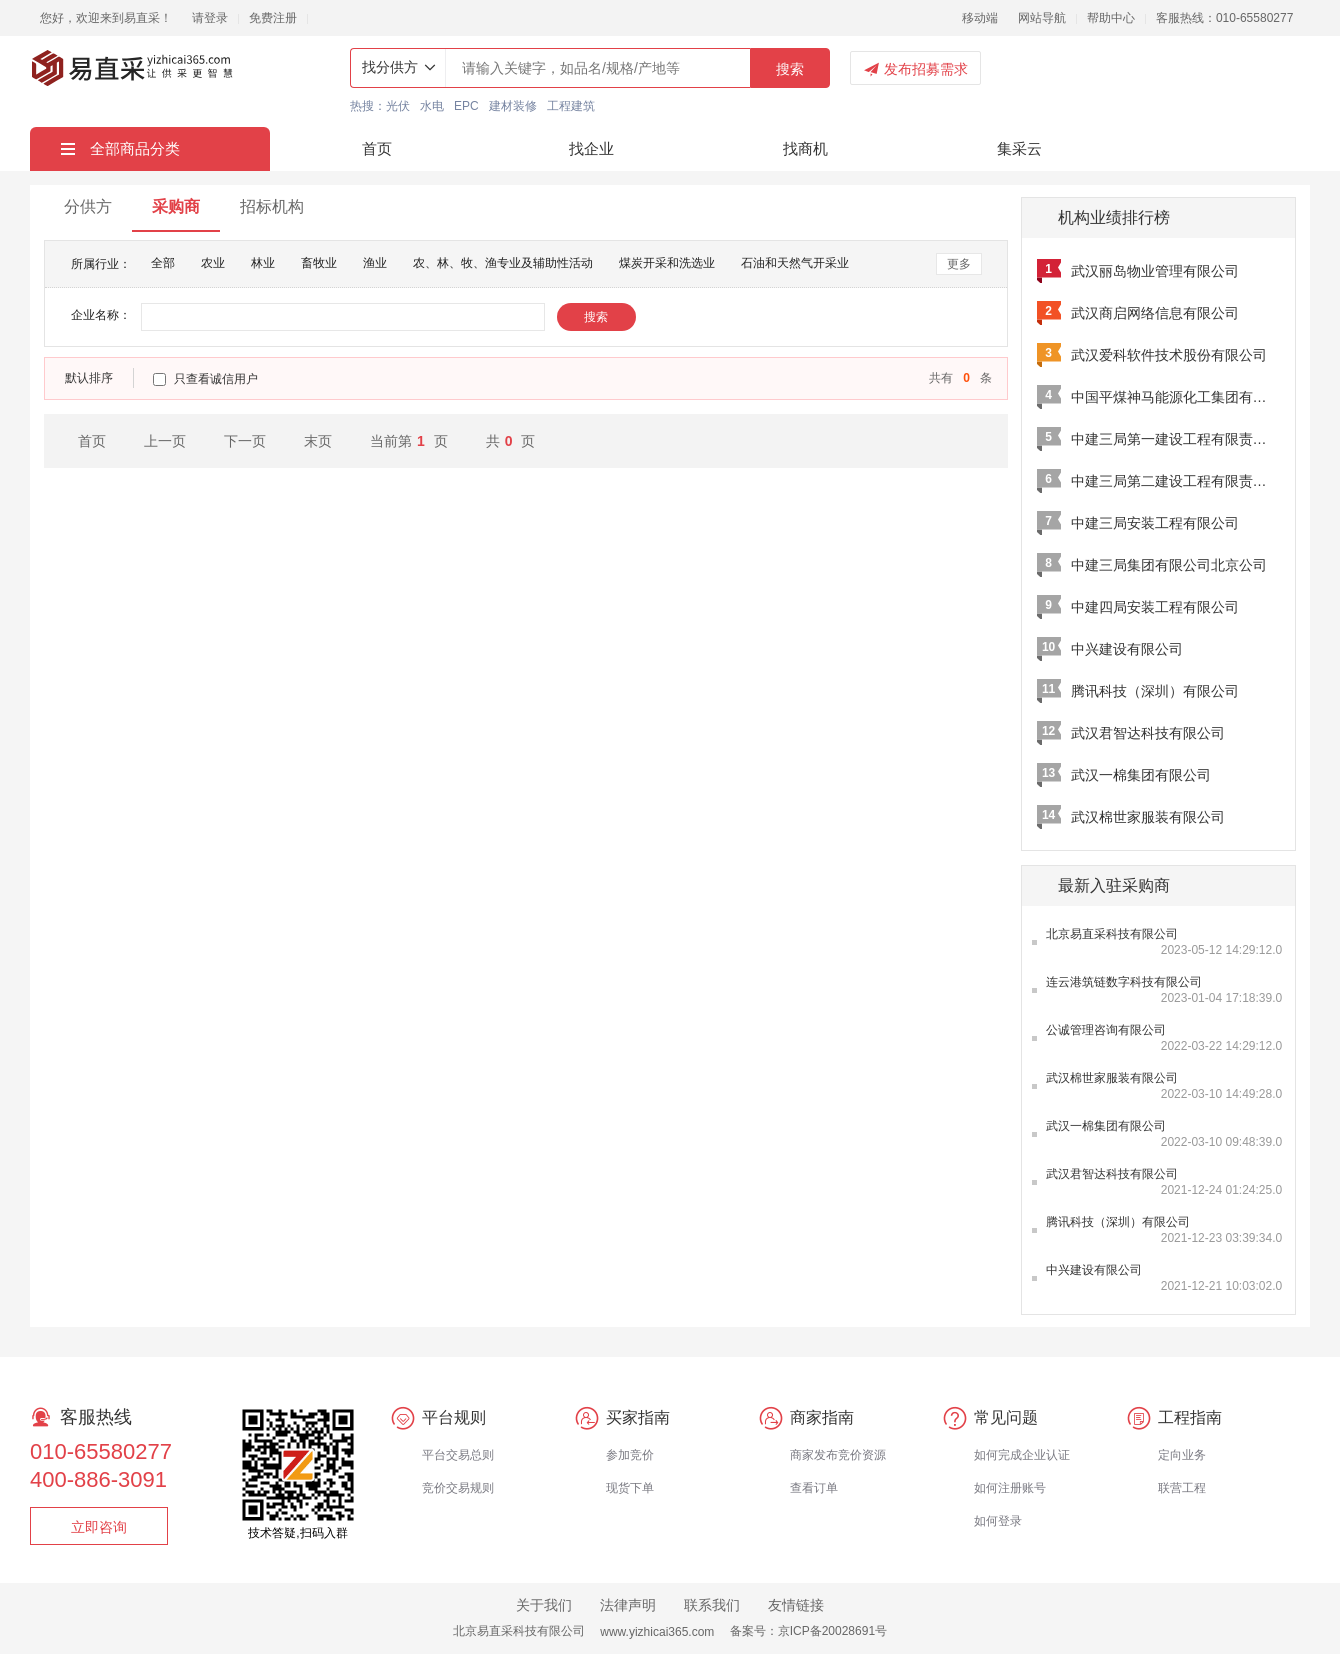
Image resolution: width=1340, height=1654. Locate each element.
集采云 (1019, 148)
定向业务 (1182, 1455)
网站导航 (1042, 18)
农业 (213, 263)
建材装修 (513, 106)
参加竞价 (630, 1455)
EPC (466, 106)
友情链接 (796, 1605)
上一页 (165, 441)
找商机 (805, 148)
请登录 (210, 18)
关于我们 (544, 1605)
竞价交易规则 (458, 1488)
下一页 (245, 441)
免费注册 (273, 18)
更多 (959, 264)
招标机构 (272, 206)
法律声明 (628, 1605)
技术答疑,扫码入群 (297, 1533)
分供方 (88, 206)
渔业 (375, 263)
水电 (432, 106)
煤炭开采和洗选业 (667, 263)
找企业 (591, 148)
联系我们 (712, 1605)
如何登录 (998, 1521)
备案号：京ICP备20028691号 (808, 1631)
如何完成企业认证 (1022, 1455)
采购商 (176, 206)
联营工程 (1182, 1488)
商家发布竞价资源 (838, 1455)
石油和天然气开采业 (795, 263)
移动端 (980, 18)
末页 (318, 441)
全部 (163, 263)
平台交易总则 (458, 1455)
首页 (377, 148)
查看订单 (814, 1488)
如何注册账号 (1010, 1488)
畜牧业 (319, 263)
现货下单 (630, 1488)
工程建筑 (571, 106)
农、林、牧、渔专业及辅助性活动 (503, 263)
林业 (263, 263)
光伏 (398, 106)
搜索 (790, 69)
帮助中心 (1111, 18)
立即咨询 (99, 1527)
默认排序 (89, 378)
